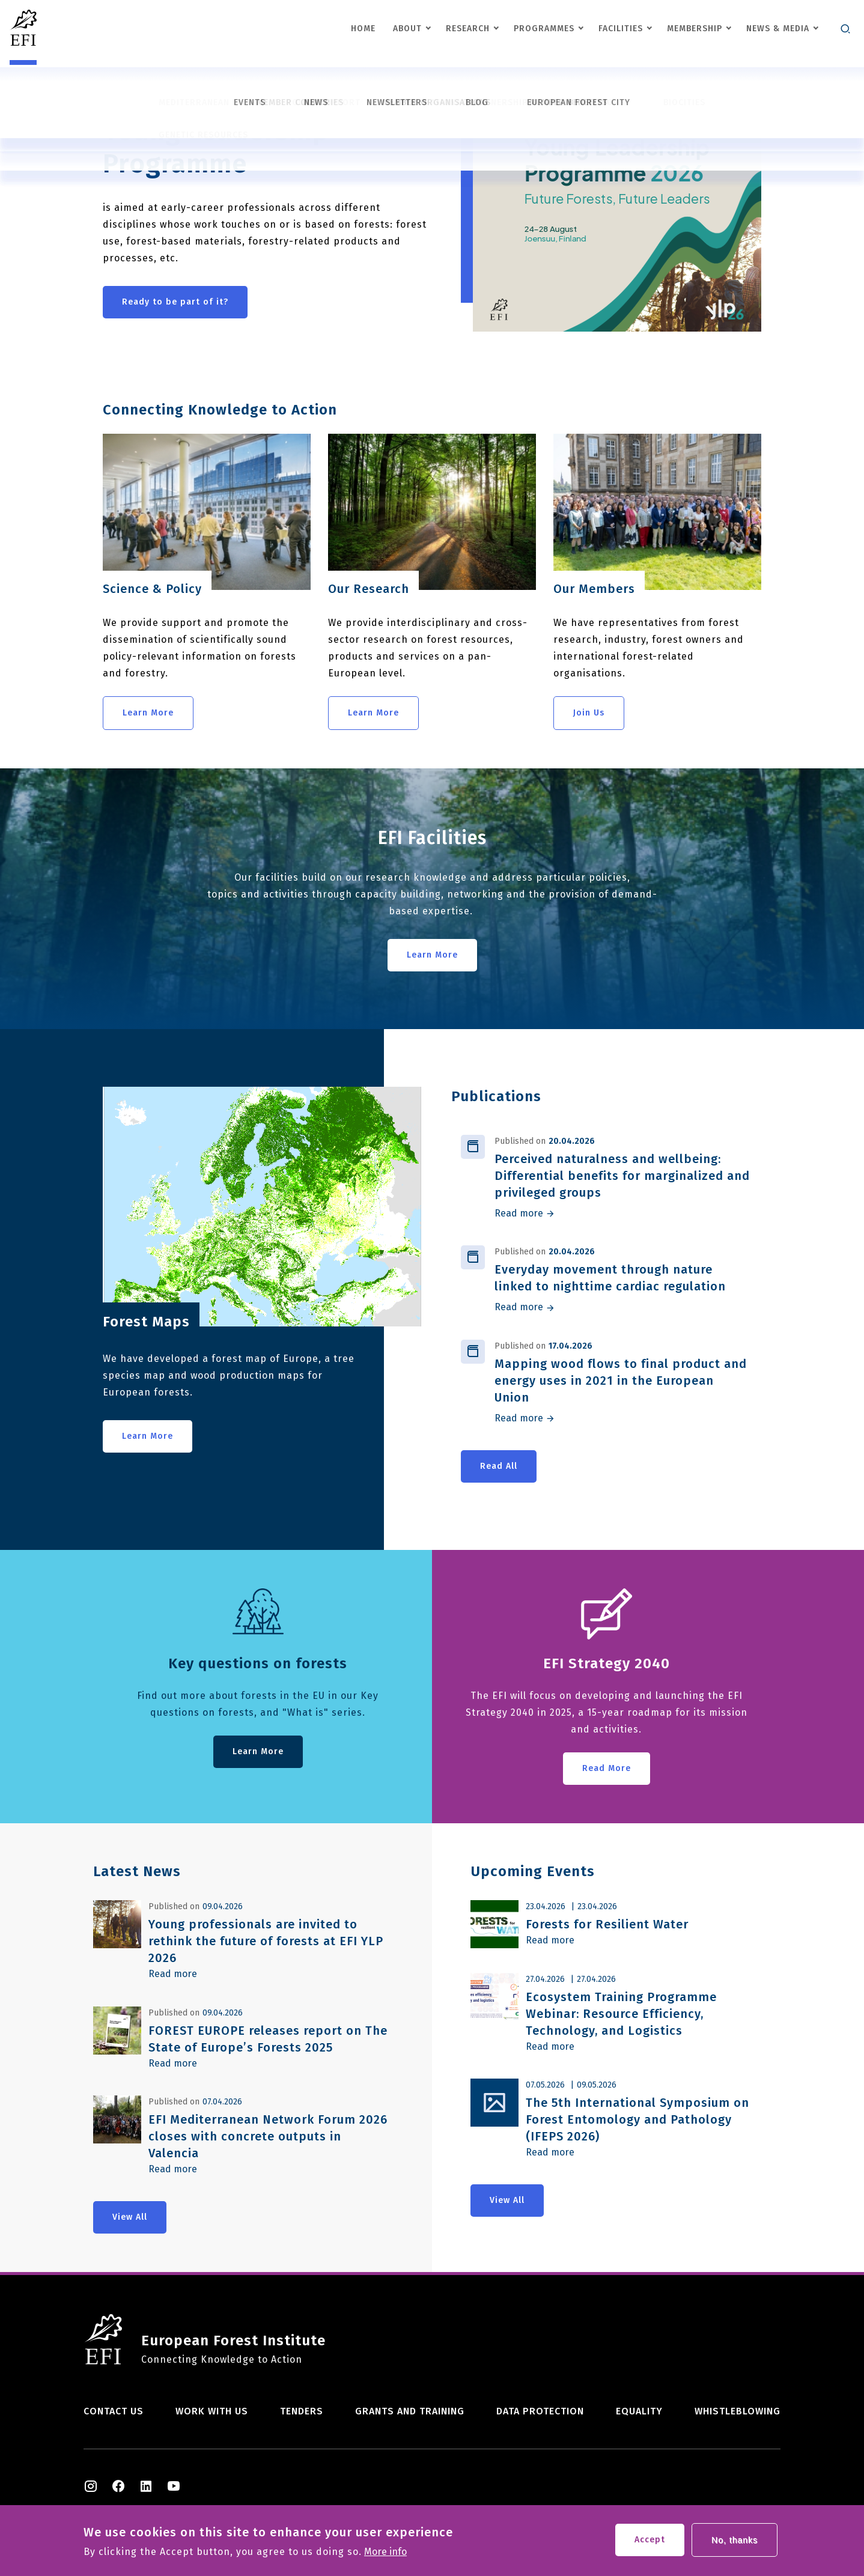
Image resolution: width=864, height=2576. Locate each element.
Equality (639, 2411)
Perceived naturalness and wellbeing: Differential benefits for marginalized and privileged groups (622, 1176)
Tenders (301, 2411)
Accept (649, 2544)
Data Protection (540, 2411)
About (407, 28)
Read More (606, 1768)
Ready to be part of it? (175, 302)
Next (518, 101)
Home (363, 28)
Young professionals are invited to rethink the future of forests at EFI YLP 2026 (265, 1941)
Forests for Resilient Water (607, 1924)
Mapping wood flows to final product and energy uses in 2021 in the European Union (620, 1380)
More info (385, 2556)
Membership (694, 28)
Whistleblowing (737, 2411)
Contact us (114, 2411)
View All (129, 2217)
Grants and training (409, 2411)
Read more (518, 1213)
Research (468, 28)
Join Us (588, 713)
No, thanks (734, 2545)
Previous (480, 101)
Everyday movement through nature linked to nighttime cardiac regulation (610, 1277)
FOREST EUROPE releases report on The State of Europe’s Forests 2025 (268, 2039)
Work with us (211, 2411)
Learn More (148, 713)
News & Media (777, 28)
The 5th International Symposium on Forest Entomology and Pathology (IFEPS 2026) (637, 2119)
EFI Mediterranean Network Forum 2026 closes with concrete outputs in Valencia (268, 2136)
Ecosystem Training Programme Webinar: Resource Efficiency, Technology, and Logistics (621, 2014)
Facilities (620, 28)
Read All (498, 1466)
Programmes (544, 28)
